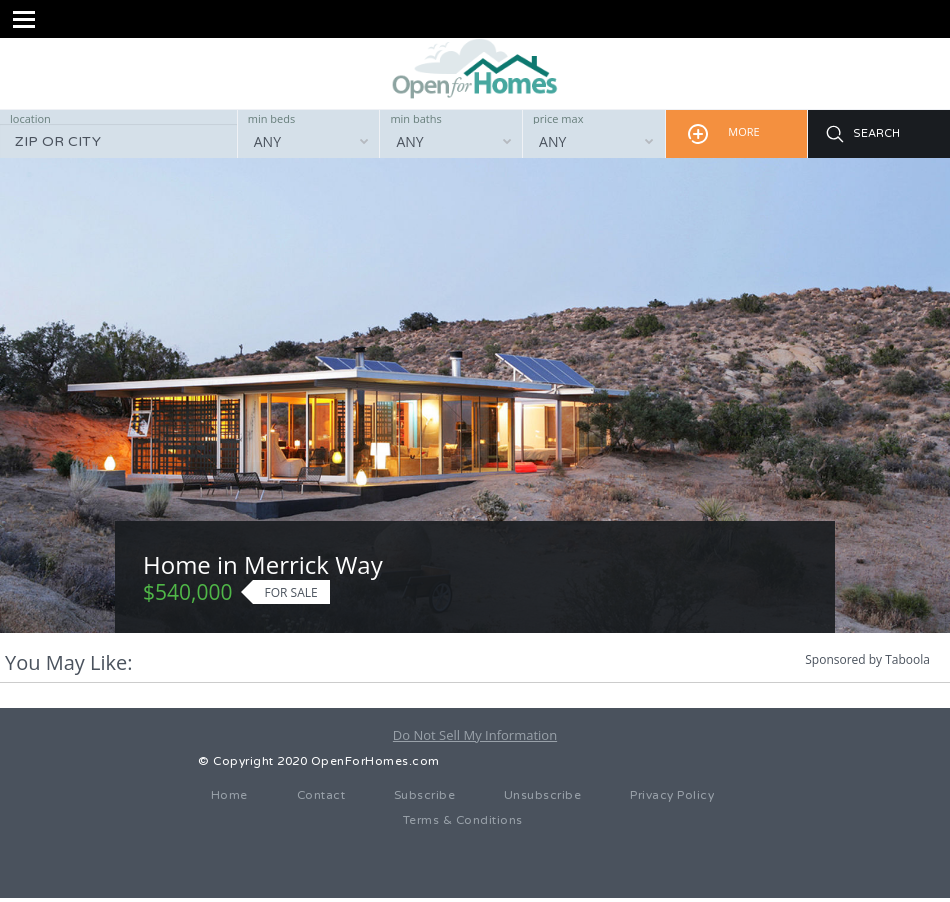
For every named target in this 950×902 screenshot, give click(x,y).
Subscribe (425, 795)
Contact (321, 795)
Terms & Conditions (463, 820)
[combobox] (309, 141)
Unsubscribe (543, 795)
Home (229, 795)
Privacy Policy (672, 795)
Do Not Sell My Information (475, 735)
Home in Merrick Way (263, 564)
